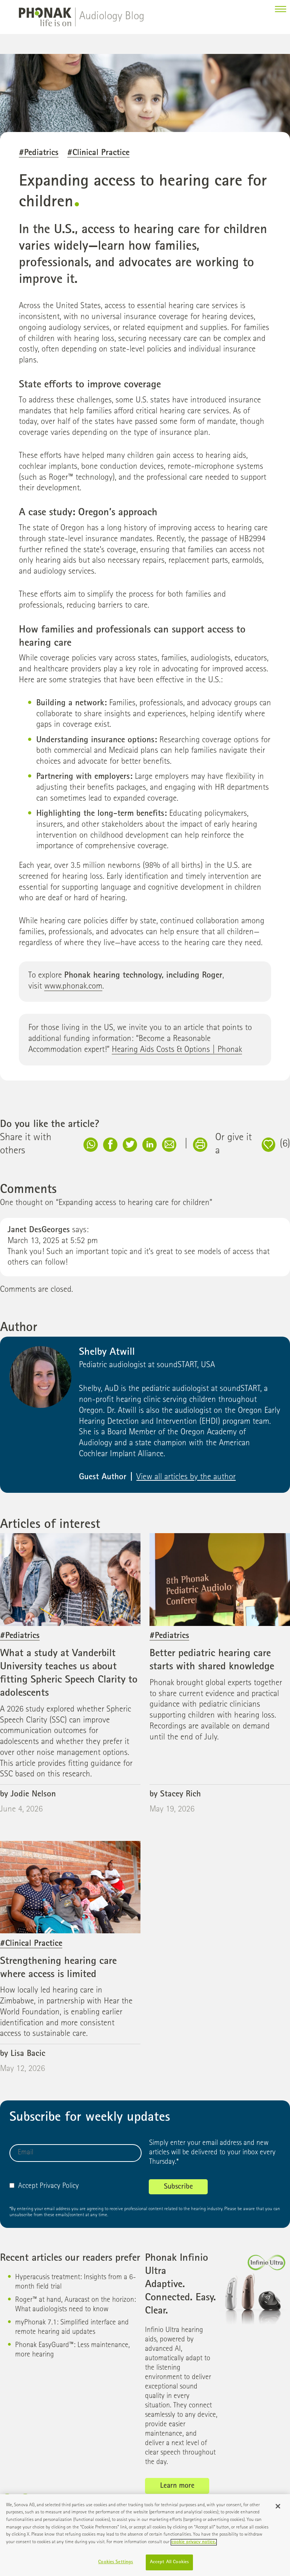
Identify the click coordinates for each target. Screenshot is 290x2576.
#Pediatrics (39, 153)
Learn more (177, 2486)
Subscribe (178, 2187)
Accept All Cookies (169, 2565)
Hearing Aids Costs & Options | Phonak (177, 1050)
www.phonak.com (73, 987)
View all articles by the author (186, 1477)
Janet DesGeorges (39, 1230)
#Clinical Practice (98, 153)
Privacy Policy (59, 2186)
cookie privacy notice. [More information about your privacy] (193, 2545)
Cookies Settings (115, 2565)
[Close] (278, 2509)
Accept (23, 2186)
